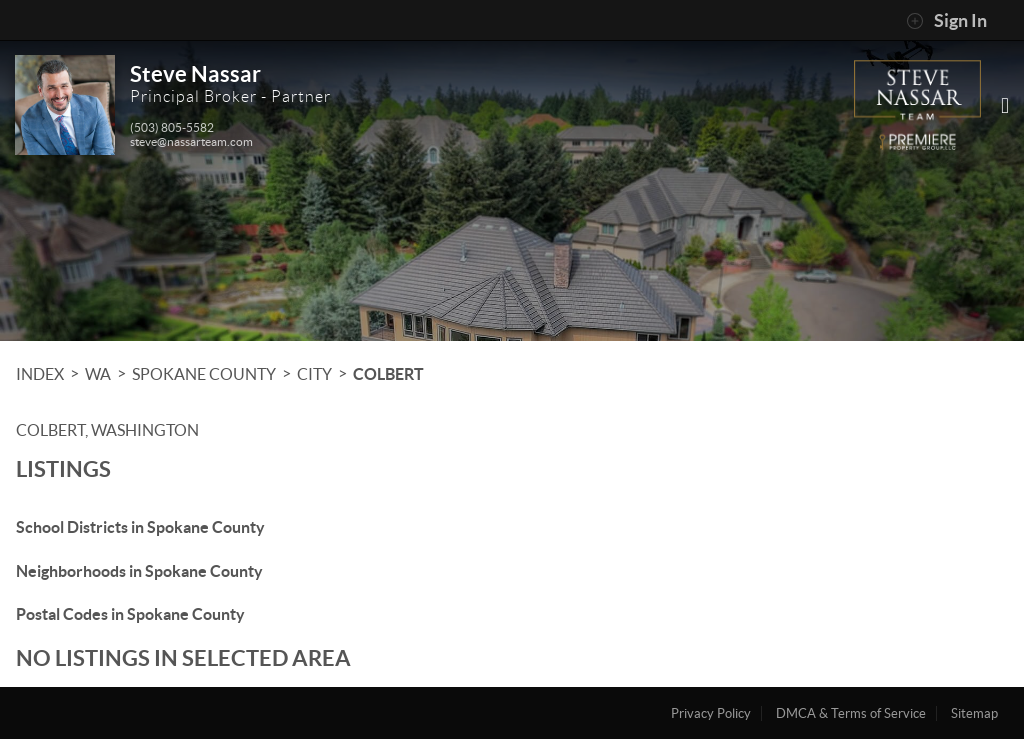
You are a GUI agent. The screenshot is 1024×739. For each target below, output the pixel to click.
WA (98, 374)
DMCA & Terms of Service (851, 713)
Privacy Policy (711, 713)
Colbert (388, 374)
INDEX (40, 374)
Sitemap (974, 713)
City (314, 374)
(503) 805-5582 (172, 127)
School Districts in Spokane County (140, 527)
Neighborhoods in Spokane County (139, 571)
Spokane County (204, 374)
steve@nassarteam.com (191, 141)
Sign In (946, 21)
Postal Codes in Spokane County (130, 614)
